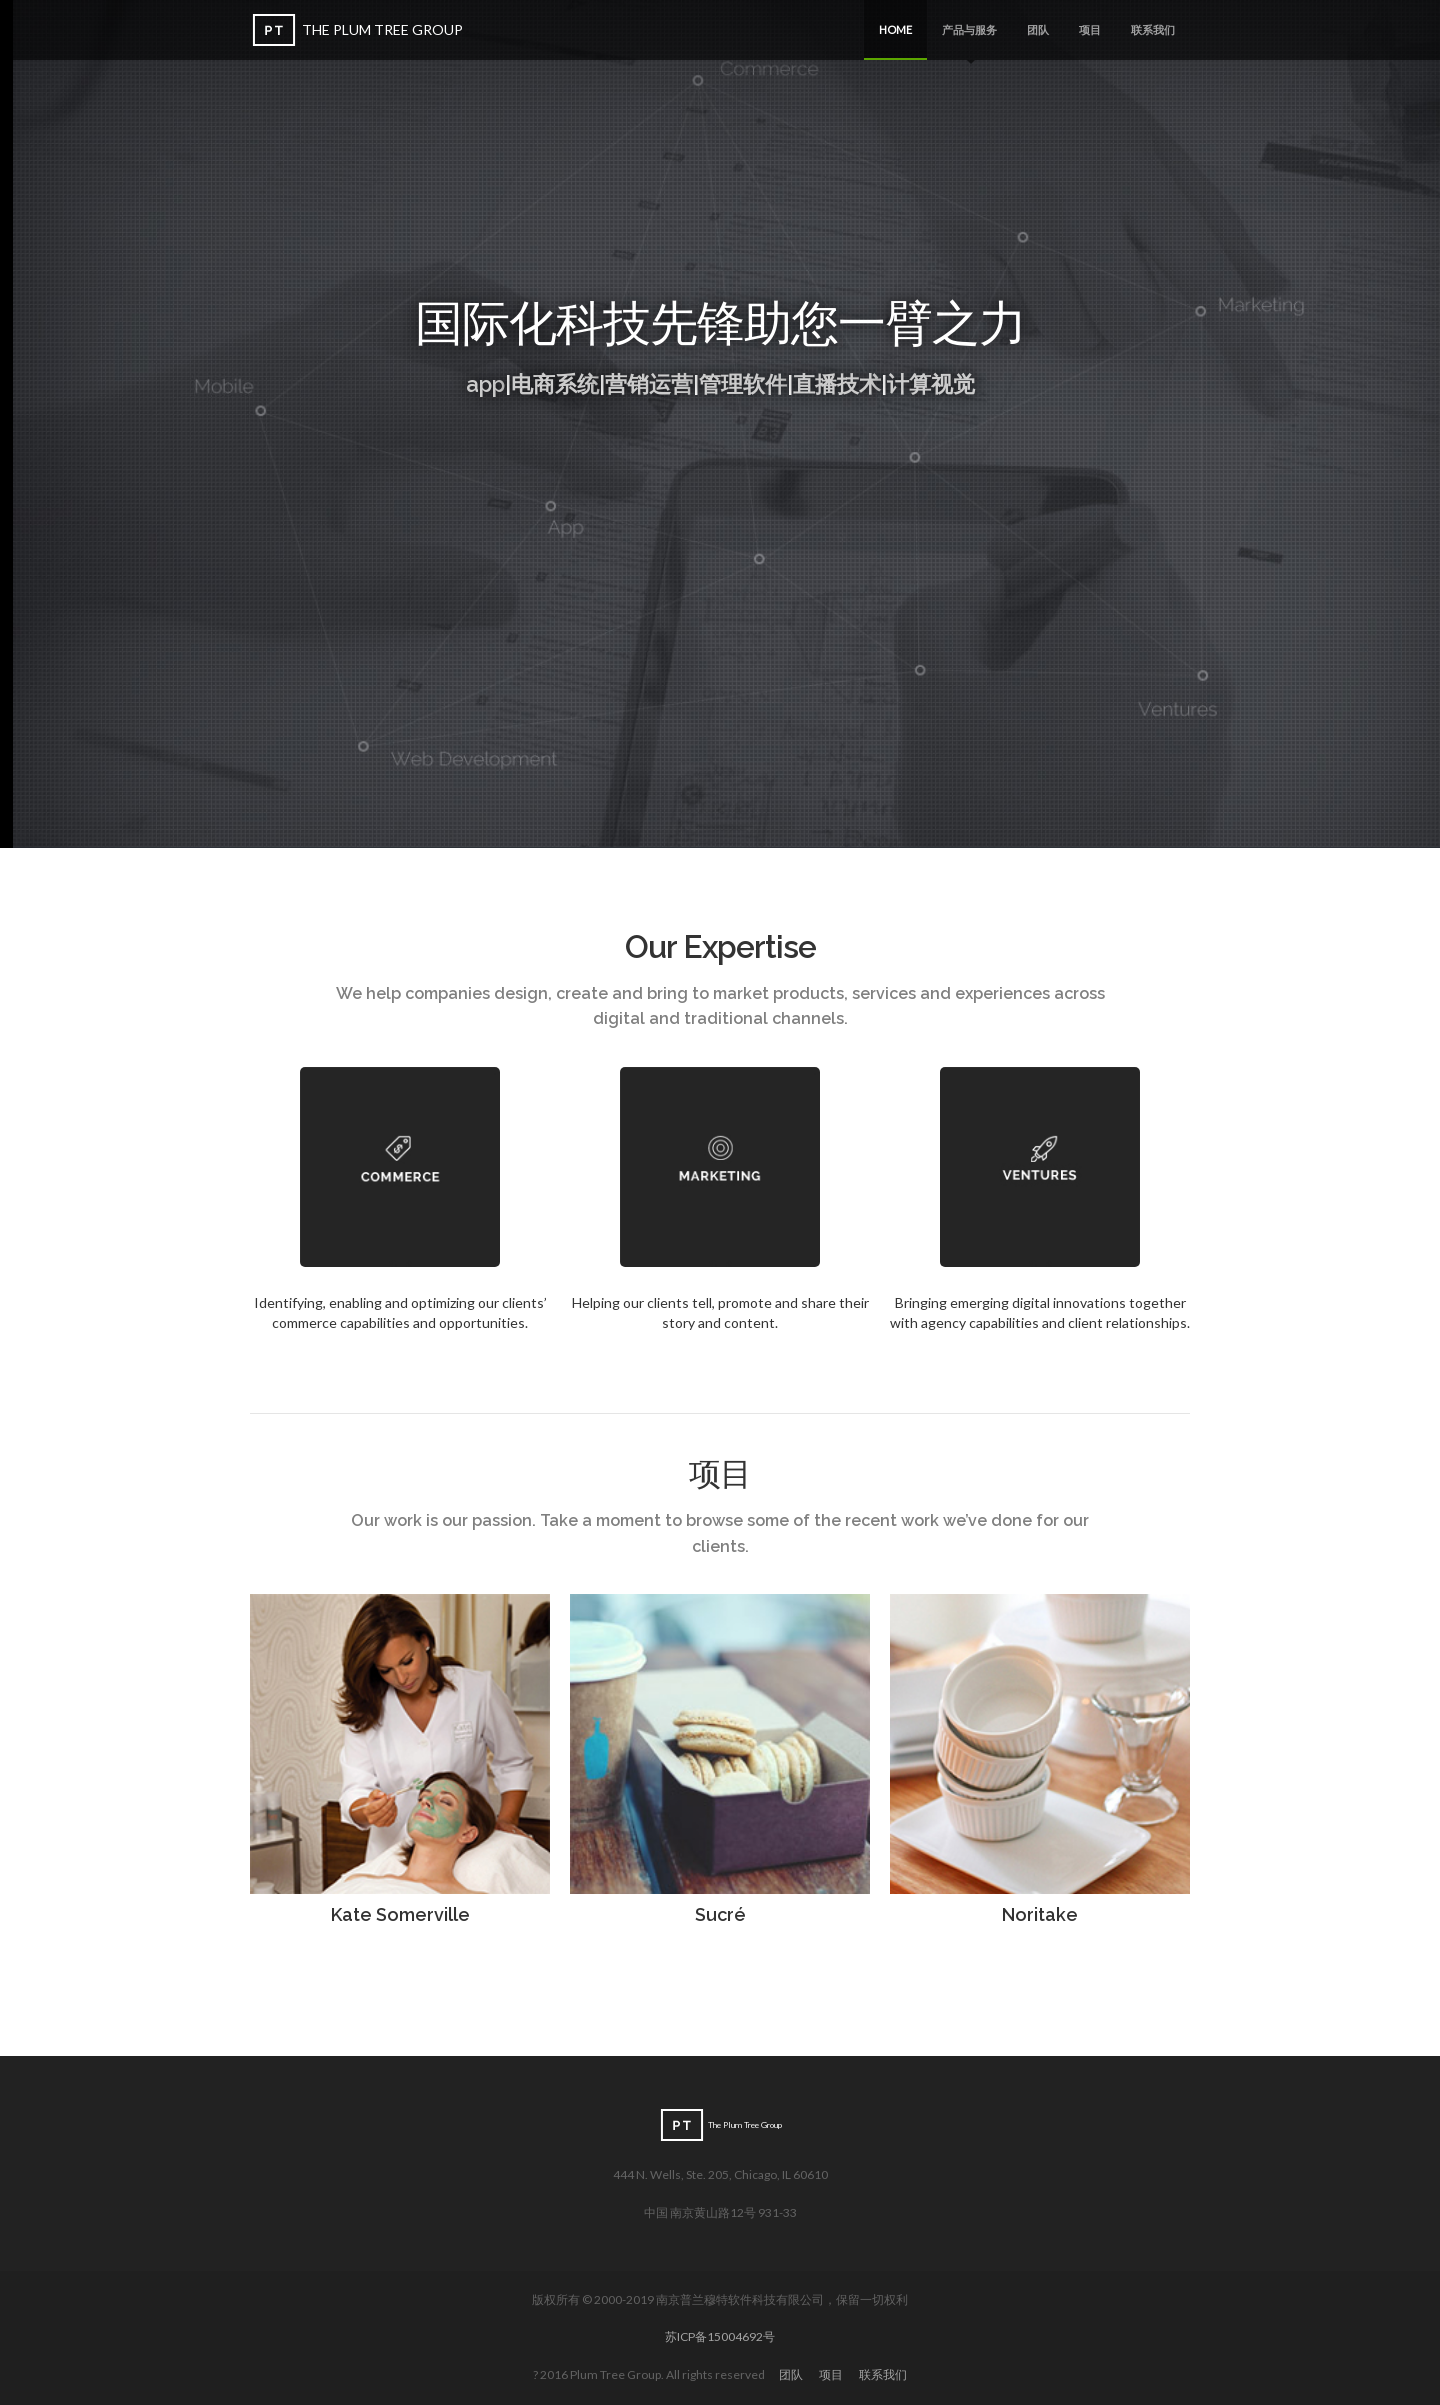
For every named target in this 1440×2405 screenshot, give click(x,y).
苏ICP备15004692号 (720, 2336)
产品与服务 (969, 41)
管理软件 (743, 384)
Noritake (1040, 1914)
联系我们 (1153, 29)
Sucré (720, 1914)
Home (895, 29)
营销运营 (649, 384)
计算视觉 (931, 384)
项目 (1090, 29)
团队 (1038, 29)
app (485, 384)
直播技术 (837, 384)
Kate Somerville (400, 1914)
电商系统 (555, 384)
